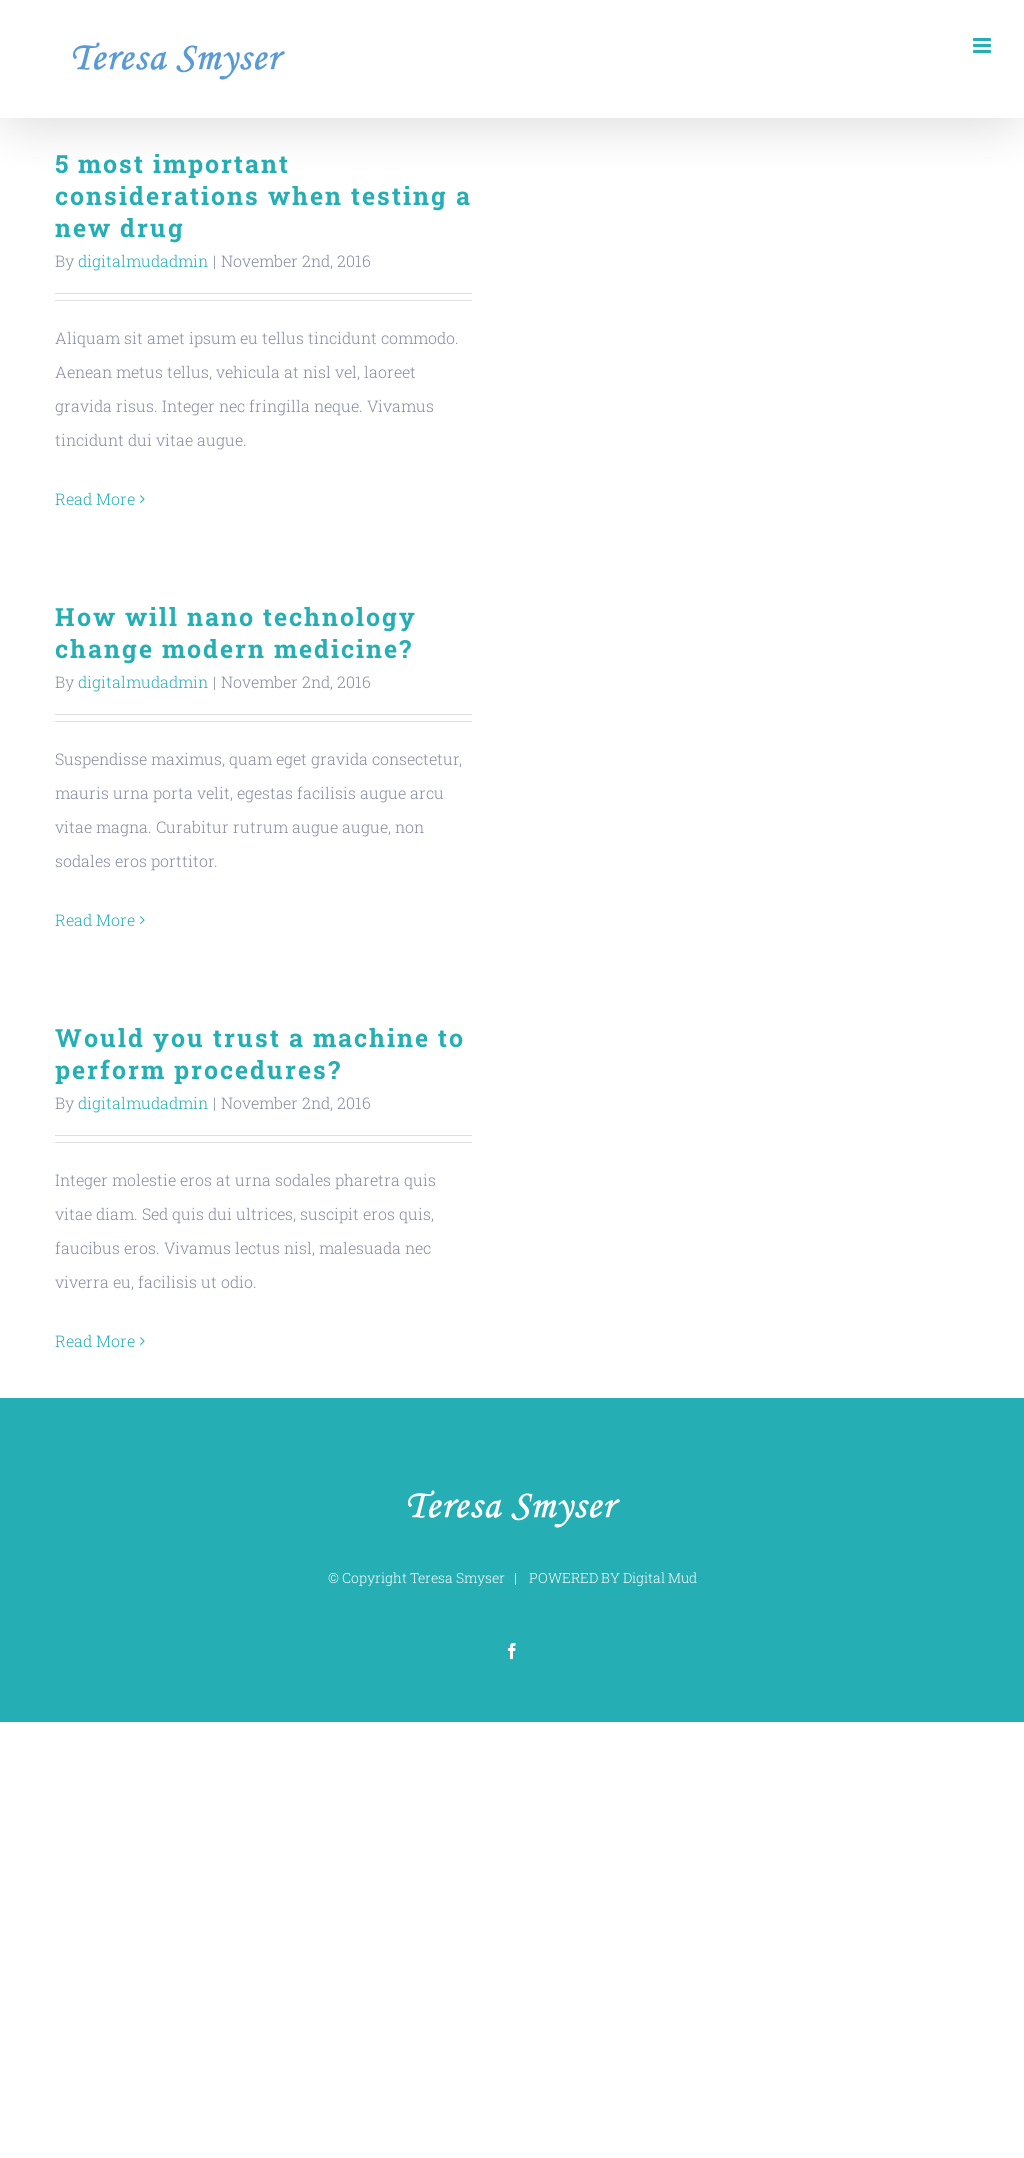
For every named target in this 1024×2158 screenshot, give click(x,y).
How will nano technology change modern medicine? (236, 632)
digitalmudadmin (143, 260)
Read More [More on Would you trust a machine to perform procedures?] (95, 1340)
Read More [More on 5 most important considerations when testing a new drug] (95, 498)
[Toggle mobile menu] (983, 45)
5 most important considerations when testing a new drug (263, 195)
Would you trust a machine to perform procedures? (260, 1053)
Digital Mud (660, 1577)
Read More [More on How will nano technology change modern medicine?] (95, 919)
